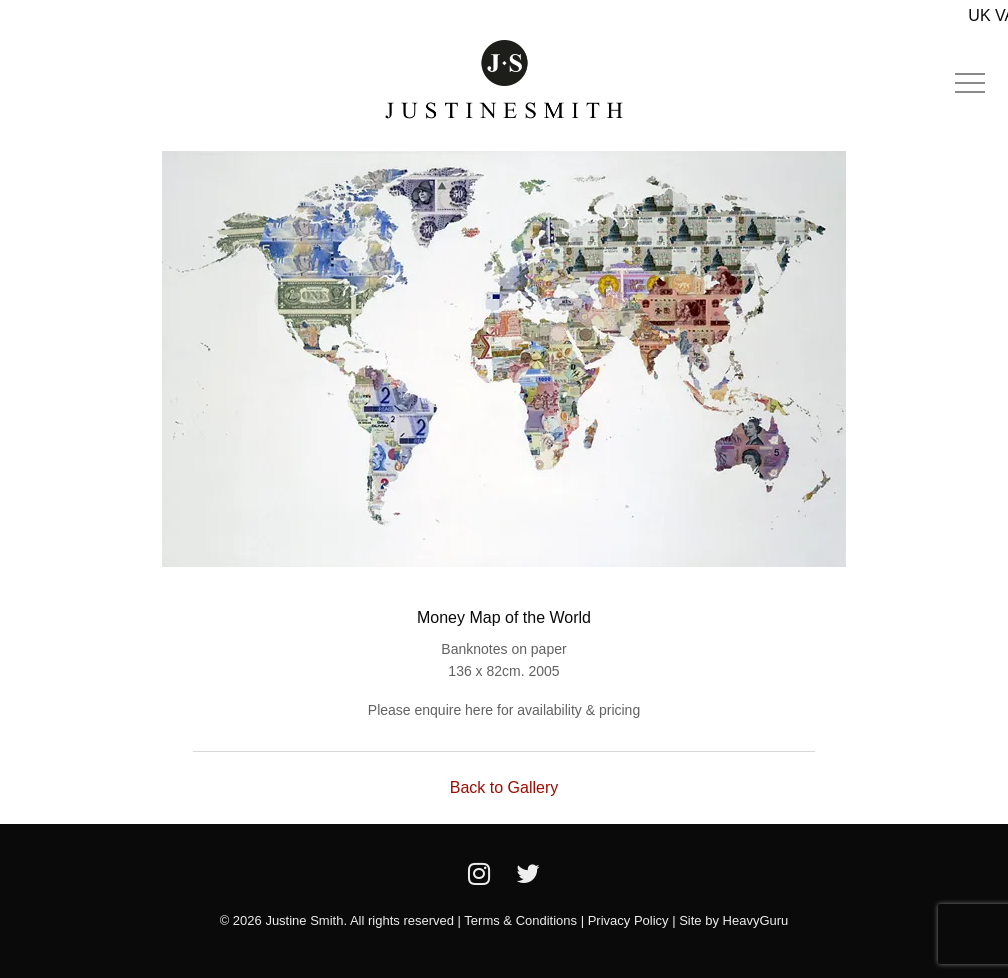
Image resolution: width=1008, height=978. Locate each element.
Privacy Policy (628, 920)
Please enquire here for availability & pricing (504, 710)
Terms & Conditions (520, 920)
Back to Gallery (504, 787)
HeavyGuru (756, 920)
